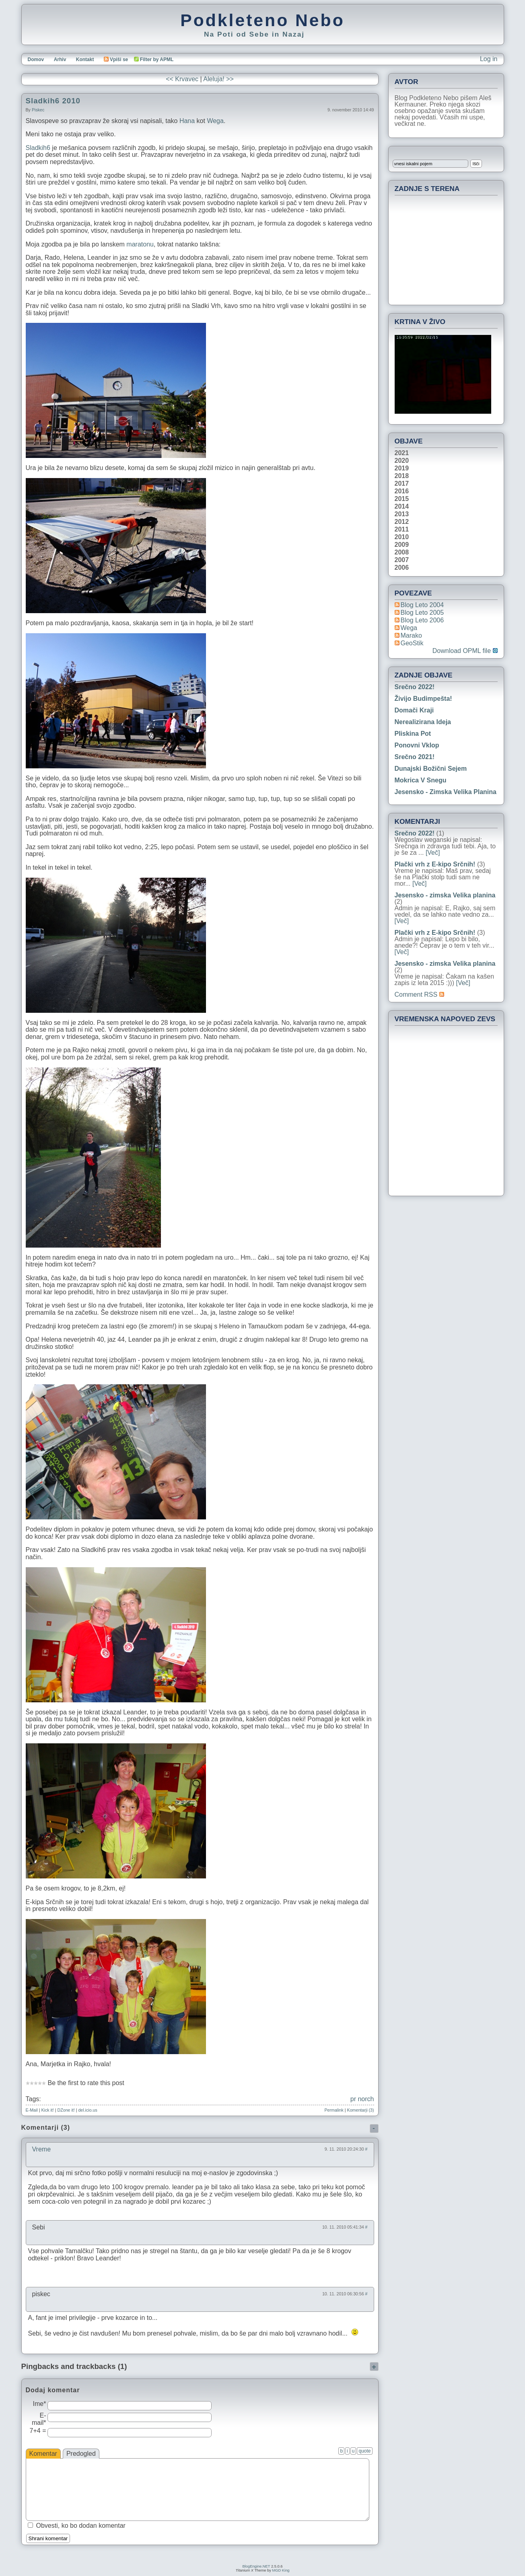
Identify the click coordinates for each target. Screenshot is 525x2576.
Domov (36, 59)
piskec (38, 109)
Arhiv (60, 59)
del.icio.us (87, 2110)
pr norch (362, 2099)
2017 (402, 483)
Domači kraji (414, 710)
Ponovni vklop (417, 745)
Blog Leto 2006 (422, 620)
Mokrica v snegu (421, 780)
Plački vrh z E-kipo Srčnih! (435, 864)
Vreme (41, 2149)
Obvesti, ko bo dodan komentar (81, 2525)
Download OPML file (465, 651)
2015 (402, 499)
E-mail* (39, 2419)
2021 (402, 453)
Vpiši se (116, 59)
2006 (402, 567)
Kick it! (47, 2110)
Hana (187, 120)
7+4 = (38, 2430)
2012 (402, 522)
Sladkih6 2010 (53, 100)
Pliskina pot (413, 733)
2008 (402, 552)
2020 (402, 461)
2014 (402, 506)
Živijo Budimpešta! (423, 698)
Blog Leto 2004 (422, 604)
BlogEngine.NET (256, 2566)
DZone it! (66, 2110)
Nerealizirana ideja (423, 721)
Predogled (81, 2453)
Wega (215, 120)
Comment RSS (419, 994)
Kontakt (85, 59)
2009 (402, 545)
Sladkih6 (38, 147)
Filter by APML (157, 59)
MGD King (280, 2570)
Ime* (39, 2403)
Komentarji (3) (360, 2110)
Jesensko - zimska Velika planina (445, 791)
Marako (411, 635)
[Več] (433, 852)
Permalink (333, 2110)
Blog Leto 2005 (422, 612)
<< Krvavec (182, 79)
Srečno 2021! (415, 756)
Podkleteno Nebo (262, 20)
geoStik (412, 643)
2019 (402, 468)
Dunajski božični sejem (431, 768)
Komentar (43, 2453)
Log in (489, 58)
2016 (402, 491)
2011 (402, 529)
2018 (402, 476)
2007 (402, 560)
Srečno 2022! (415, 687)
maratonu (140, 244)
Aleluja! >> (218, 79)
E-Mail (32, 2110)
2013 (402, 514)
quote (364, 2451)
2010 (402, 537)
